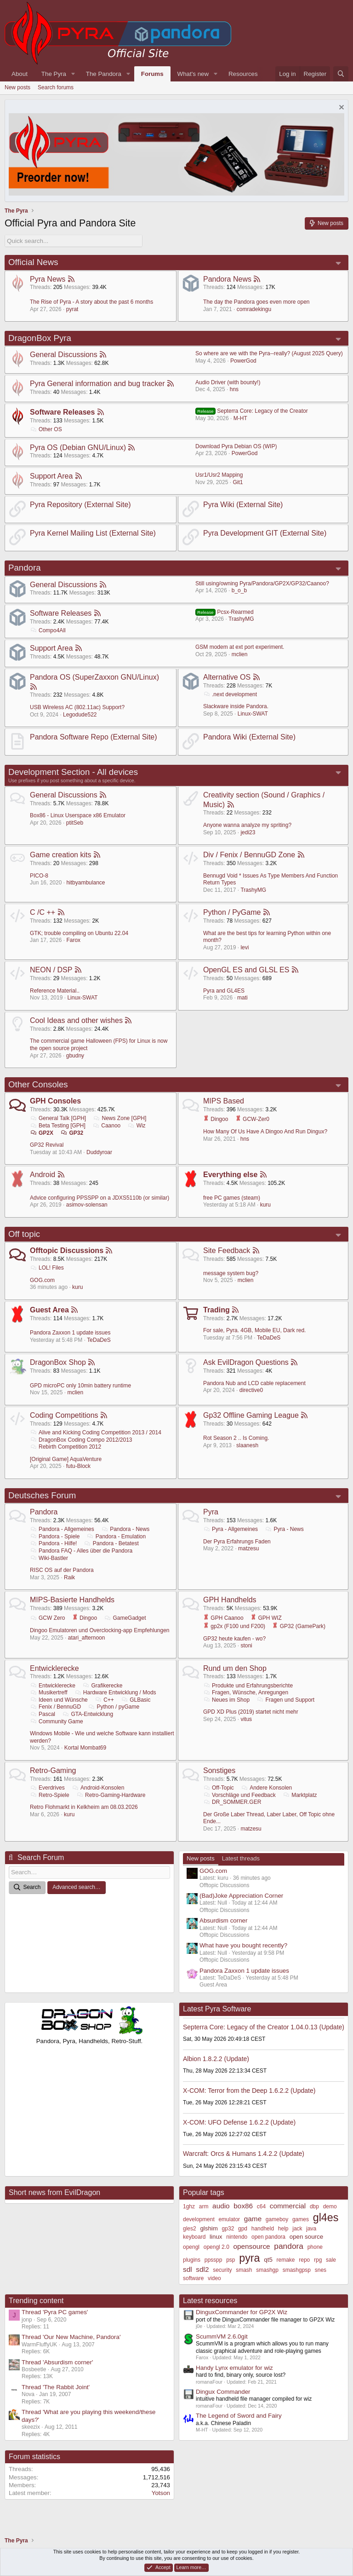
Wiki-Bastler (49, 1557)
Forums (152, 73)
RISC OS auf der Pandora (62, 1570)
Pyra (210, 1512)
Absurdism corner (223, 1920)
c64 (261, 2206)
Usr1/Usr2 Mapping (219, 475)
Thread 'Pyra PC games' (55, 2312)
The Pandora (103, 73)
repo (304, 2260)
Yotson (161, 2492)
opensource (251, 2246)
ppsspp (213, 2260)
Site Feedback (226, 1250)
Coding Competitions (64, 1415)
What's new (193, 73)
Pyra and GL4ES (224, 991)
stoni (246, 1645)
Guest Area (49, 1310)
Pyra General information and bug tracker (97, 383)
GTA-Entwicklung (87, 1714)
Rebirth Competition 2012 (65, 1447)
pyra (249, 2258)
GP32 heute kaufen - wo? (234, 1638)
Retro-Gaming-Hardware (110, 1794)
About (19, 73)
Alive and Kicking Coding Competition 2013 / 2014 (95, 1432)
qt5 (268, 2259)
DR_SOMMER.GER (232, 1802)
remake (286, 2260)
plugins (191, 2260)
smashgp (267, 2270)
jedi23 (247, 832)
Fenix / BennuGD (55, 1707)
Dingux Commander (223, 2391)
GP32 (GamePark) (298, 1626)
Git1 (238, 482)
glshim (209, 2228)
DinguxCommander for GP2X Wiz (241, 2312)
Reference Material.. (55, 991)
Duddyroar (99, 1152)
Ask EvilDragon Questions (246, 1362)
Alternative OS (227, 677)
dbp (314, 2206)
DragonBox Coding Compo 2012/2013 (81, 1439)
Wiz (137, 1125)
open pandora (268, 2237)
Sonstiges (219, 1770)
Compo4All (48, 630)
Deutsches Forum (42, 1495)
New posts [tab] (201, 1857)
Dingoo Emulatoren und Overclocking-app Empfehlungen (100, 1630)
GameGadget (125, 1618)
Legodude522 (80, 714)
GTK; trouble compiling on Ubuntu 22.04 (79, 933)
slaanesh (247, 1445)
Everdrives (47, 1788)
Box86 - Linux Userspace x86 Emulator (77, 815)
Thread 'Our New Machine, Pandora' (71, 2336)
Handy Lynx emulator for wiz (234, 2367)
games (300, 2219)
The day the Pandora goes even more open (256, 302)
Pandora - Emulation (116, 1536)
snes (320, 2270)
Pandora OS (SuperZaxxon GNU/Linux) (94, 677)
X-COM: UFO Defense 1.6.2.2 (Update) (239, 2121)
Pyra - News (284, 1529)
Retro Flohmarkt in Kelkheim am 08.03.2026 (84, 1807)
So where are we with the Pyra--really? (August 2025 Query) (269, 353)
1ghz (189, 2206)
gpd (242, 2228)
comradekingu (254, 309)
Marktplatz (300, 1794)
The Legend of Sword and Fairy (239, 2415)
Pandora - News (125, 1529)
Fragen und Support (285, 1700)
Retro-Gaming (53, 1770)
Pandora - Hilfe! (53, 1543)
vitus (246, 1719)
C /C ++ (42, 912)
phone (315, 2246)
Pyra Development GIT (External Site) (264, 533)
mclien (240, 654)
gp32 (228, 2228)
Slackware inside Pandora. (235, 706)
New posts (17, 87)
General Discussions (63, 354)
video (214, 2278)
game (253, 2219)
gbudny (75, 1055)
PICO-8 (39, 875)
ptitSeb (74, 822)
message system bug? (230, 1273)
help (283, 2228)
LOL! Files (47, 1268)
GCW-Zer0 (252, 1119)
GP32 (71, 1132)
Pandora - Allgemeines (62, 1529)
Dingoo (215, 1119)
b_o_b (239, 590)
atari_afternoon (86, 1637)
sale (331, 2260)
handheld (262, 2228)
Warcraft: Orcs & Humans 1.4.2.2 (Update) (243, 2153)
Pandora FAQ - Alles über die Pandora (81, 1551)
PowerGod (243, 361)
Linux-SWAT (253, 713)
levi (244, 947)
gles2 (189, 2228)
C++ (104, 1700)
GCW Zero (47, 1618)
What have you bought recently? (243, 1945)
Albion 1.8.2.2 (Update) (216, 2058)
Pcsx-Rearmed (224, 612)
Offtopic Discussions (66, 1250)
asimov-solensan (87, 1204)
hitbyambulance (85, 882)
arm (204, 2206)
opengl (191, 2246)
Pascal (42, 1714)
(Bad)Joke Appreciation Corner (241, 1895)
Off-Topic (218, 1788)
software (193, 2278)
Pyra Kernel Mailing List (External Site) (93, 533)
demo (330, 2206)
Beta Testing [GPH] (57, 1125)
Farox (73, 940)
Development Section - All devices (73, 771)
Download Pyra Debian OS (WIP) (236, 446)
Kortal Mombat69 (85, 1747)
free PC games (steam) (231, 1197)
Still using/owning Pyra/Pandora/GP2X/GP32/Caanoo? (262, 583)
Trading (216, 1310)
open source (306, 2236)
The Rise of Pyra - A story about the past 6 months (91, 302)
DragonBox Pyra (39, 338)
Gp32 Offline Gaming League (251, 1415)
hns (234, 389)
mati (242, 997)
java (311, 2228)
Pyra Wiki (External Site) (243, 504)
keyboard (194, 2237)
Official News (33, 262)
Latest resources (210, 2301)
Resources (243, 73)
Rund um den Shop (235, 1668)
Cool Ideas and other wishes (76, 1020)
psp (230, 2260)
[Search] (340, 73)
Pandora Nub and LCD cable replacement (254, 1383)
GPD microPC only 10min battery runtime (80, 1385)
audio (221, 2206)
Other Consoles (38, 1084)
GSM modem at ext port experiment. (239, 647)
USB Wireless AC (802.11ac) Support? (77, 707)
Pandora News (227, 279)
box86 (243, 2206)
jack (297, 2228)
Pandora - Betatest (111, 1543)
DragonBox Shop (58, 1362)
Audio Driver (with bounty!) (227, 382)
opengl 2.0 (216, 2246)
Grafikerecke (102, 1685)
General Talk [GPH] (58, 1118)
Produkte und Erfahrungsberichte (248, 1685)
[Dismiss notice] (340, 108)
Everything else (230, 1174)
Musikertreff (48, 1692)
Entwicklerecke (54, 1668)
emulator (229, 2219)
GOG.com (42, 1279)
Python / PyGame (232, 912)
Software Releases (62, 412)
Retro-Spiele (49, 1794)
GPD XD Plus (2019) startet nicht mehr (250, 1712)
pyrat (72, 309)
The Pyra (53, 73)
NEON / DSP (51, 970)
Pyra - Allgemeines (230, 1529)
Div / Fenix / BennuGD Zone (249, 855)
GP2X (41, 1132)
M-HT (240, 418)
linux (216, 2236)
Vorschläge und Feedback (239, 1794)
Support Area (51, 476)
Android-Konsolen (98, 1788)
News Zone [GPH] (120, 1118)
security (222, 2270)
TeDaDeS (98, 1340)
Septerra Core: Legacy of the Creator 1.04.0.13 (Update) (263, 2027)
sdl (187, 2269)
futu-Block (78, 1466)
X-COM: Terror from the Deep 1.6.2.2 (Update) (249, 2090)
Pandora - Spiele (55, 1536)
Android (42, 1174)
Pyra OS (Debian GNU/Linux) (78, 447)
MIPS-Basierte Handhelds (72, 1600)
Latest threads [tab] (241, 1857)
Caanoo (106, 1125)
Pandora (24, 567)
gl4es (326, 2218)
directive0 (251, 1390)
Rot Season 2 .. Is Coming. (236, 1438)
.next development (230, 694)
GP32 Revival (46, 1145)
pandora (288, 2245)
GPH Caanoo (223, 1618)
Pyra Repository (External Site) (80, 504)
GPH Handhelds (229, 1600)
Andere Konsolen (266, 1788)
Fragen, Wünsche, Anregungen (245, 1692)
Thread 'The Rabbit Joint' (56, 2386)
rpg (318, 2260)
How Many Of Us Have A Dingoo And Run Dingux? (265, 1131)
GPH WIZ (266, 1618)
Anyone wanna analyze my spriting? (247, 825)
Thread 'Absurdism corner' (57, 2361)
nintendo (236, 2237)
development (199, 2219)
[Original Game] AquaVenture (66, 1458)
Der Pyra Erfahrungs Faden (237, 1541)
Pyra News (47, 279)
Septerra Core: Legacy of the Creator (251, 411)
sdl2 (202, 2269)
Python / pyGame (113, 1707)
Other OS (46, 429)
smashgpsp (297, 2270)
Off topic (24, 1234)
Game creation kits (60, 855)
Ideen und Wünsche (59, 1700)
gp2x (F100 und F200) (234, 1626)
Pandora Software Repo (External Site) (93, 737)
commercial (288, 2206)
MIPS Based (223, 1101)
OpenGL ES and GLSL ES (246, 970)
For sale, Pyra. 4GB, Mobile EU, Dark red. (254, 1330)
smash (244, 2270)
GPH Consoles (55, 1101)
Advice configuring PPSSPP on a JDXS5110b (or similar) (99, 1197)
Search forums (56, 87)
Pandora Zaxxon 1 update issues (70, 1332)
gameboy (277, 2219)
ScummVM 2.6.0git (222, 2336)
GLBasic (135, 1700)
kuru (265, 1204)
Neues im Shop (226, 1700)
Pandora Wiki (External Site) (249, 737)
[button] (73, 73)
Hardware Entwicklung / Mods (115, 1692)
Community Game (56, 1721)
